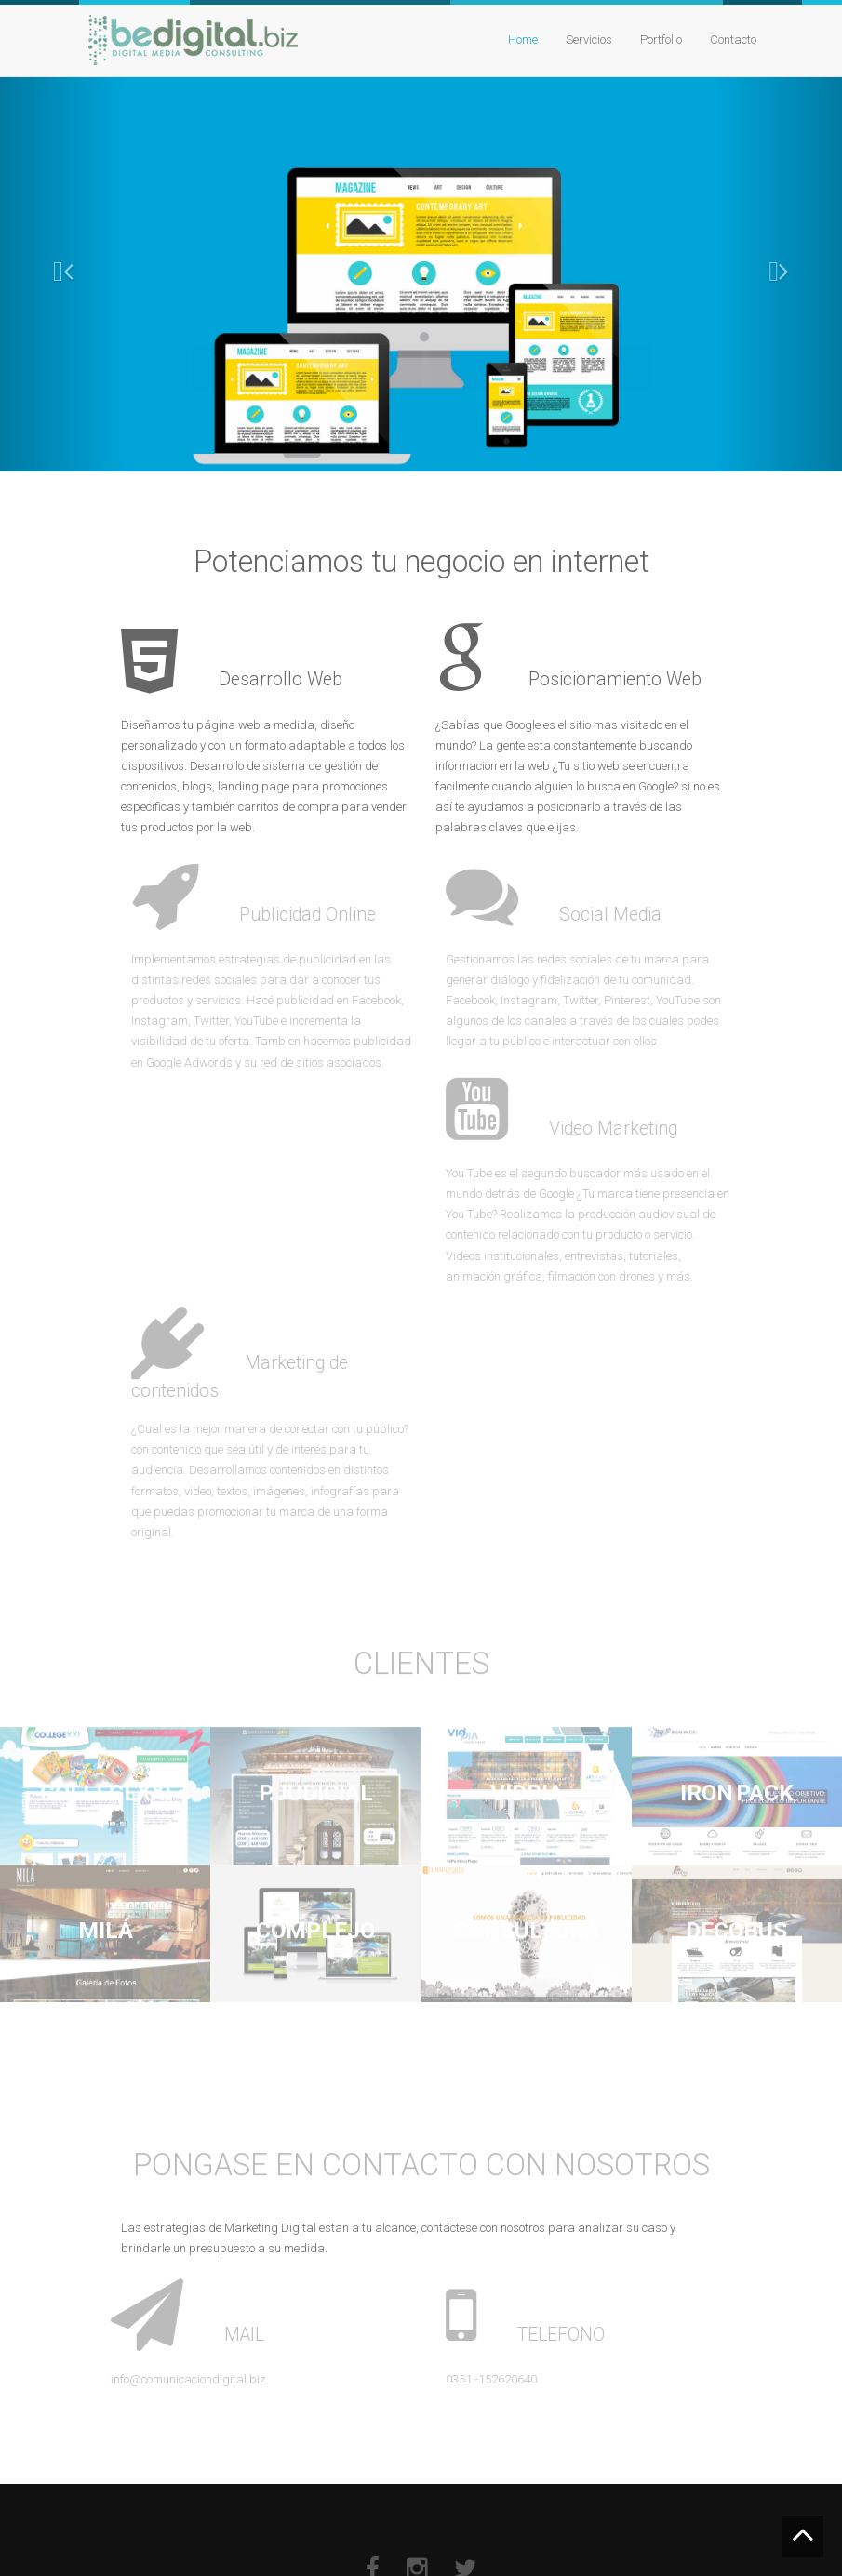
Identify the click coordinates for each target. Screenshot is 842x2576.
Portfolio (661, 39)
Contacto (733, 39)
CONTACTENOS (539, 347)
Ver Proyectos (308, 347)
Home (523, 39)
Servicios (589, 39)
